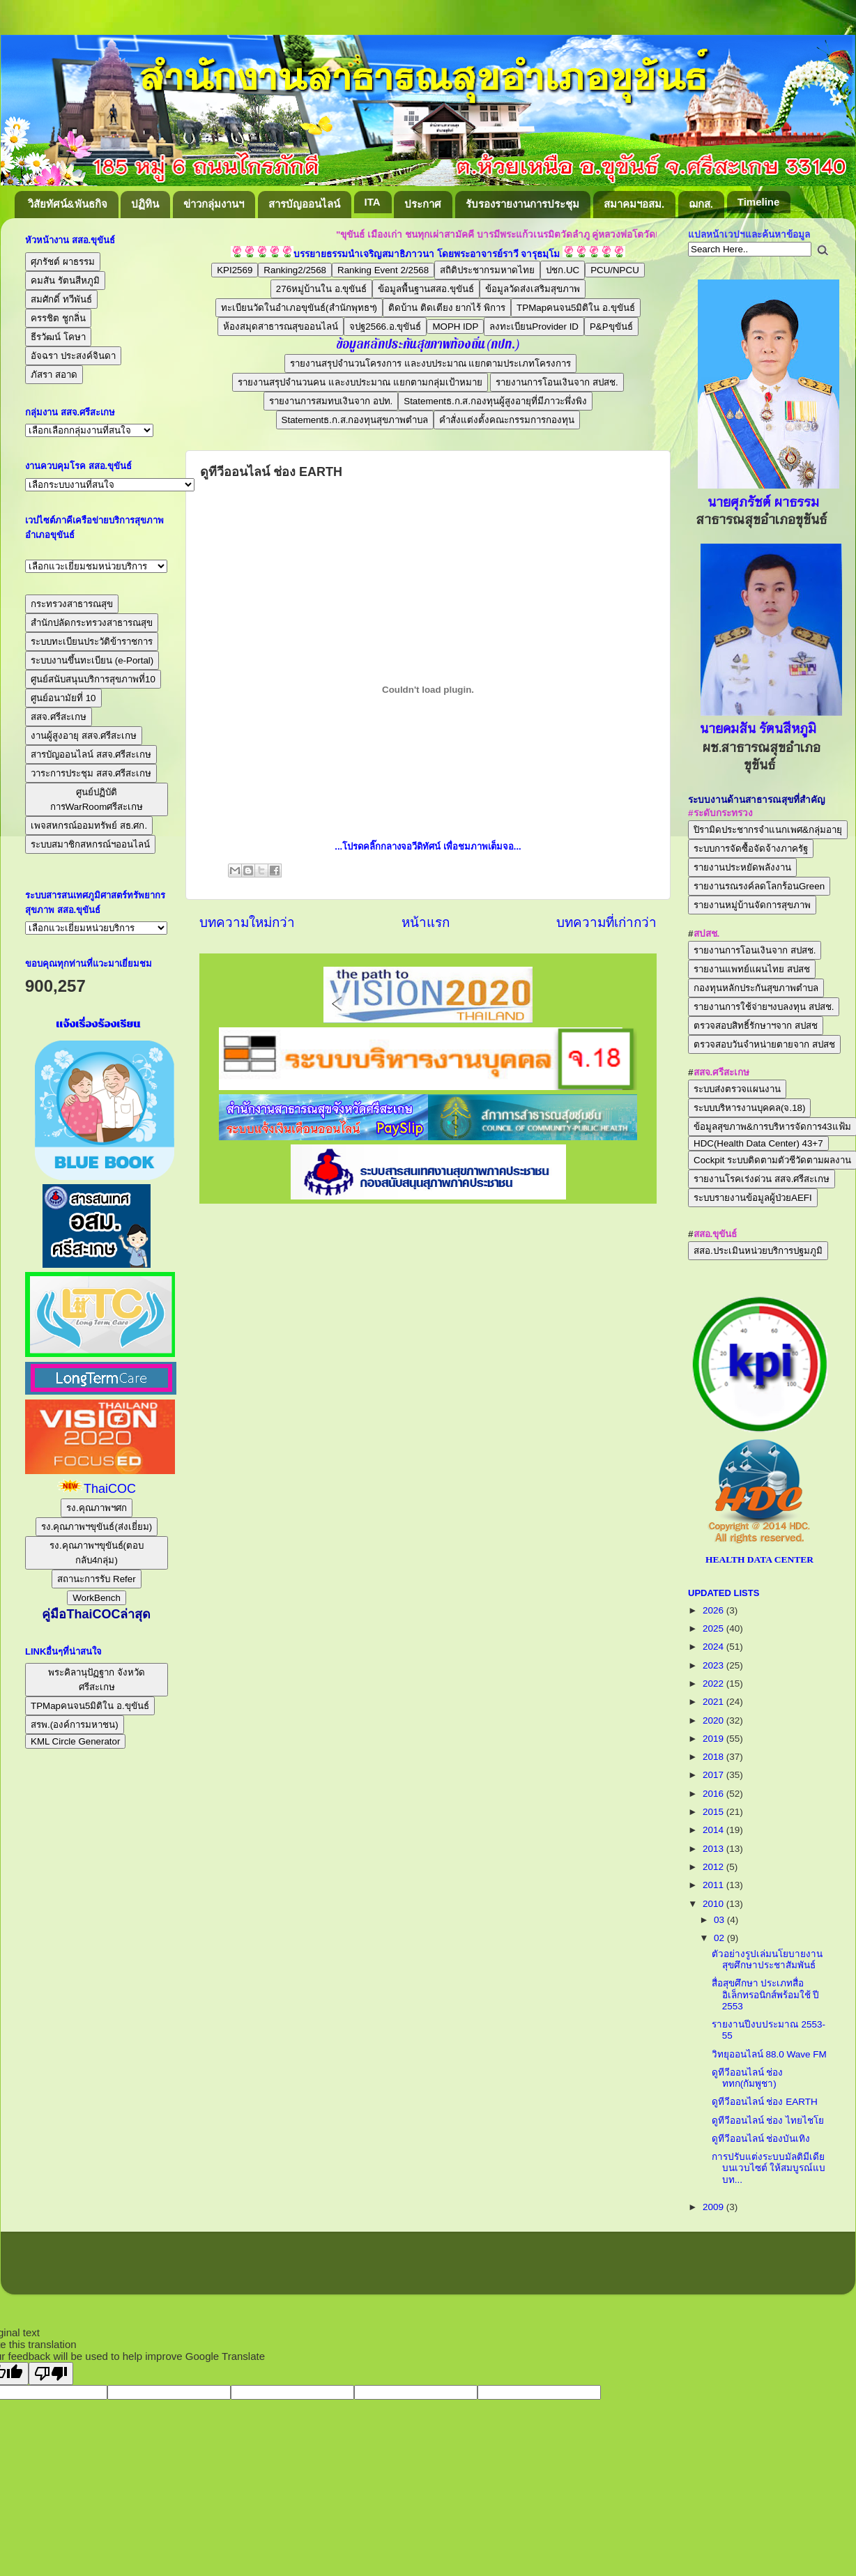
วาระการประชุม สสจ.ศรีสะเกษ (91, 773)
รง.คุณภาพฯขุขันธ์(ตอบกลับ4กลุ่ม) (96, 1552)
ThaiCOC (110, 1489)
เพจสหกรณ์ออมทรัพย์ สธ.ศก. (89, 825)
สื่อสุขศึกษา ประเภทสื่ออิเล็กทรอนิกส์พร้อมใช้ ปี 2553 (766, 1994)
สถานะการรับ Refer (96, 1579)
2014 (714, 1830)
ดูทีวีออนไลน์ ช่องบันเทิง (761, 2138)
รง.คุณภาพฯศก (96, 1508)
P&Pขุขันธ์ (611, 326)
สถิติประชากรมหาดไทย (487, 270)
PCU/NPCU (614, 270)
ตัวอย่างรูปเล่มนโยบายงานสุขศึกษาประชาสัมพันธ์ (767, 1959)
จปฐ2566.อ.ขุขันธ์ (385, 326)
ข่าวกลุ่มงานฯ (213, 204)
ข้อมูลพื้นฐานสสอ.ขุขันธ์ (426, 289)
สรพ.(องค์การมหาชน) (75, 1724)
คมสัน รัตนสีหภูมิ (65, 280)
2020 (714, 1720)
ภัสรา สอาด (54, 374)
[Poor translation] (51, 2373)
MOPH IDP (455, 326)
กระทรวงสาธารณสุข (72, 604)
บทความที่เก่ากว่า (606, 922)
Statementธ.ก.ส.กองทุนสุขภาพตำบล (355, 420)
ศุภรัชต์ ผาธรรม (63, 261)
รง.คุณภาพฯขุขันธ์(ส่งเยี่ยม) (97, 1526)
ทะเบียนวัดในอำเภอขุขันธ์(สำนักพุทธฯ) (299, 307)
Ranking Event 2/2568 (383, 270)
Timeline (758, 202)
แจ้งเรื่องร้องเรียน (96, 1023)
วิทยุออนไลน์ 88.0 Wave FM (769, 2054)
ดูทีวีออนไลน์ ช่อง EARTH (765, 2101)
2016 (714, 1793)
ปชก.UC (562, 270)
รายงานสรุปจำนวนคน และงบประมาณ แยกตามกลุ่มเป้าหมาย (360, 382)
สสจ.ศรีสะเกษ (58, 717)
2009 (714, 2207)
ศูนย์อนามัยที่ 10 (63, 698)
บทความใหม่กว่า (247, 922)
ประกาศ (422, 204)
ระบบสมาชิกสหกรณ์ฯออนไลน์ (90, 844)
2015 (714, 1812)
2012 (714, 1867)
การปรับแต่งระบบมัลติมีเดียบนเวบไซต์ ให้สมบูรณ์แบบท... (769, 2168)
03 (720, 1920)
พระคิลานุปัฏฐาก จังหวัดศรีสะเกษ (96, 1679)
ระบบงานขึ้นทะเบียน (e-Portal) (92, 660)
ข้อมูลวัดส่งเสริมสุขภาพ (532, 289)
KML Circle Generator (75, 1741)
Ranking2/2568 (294, 270)
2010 (714, 1904)
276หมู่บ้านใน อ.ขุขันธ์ (321, 289)
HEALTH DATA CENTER (759, 1559)
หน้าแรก (426, 922)
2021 (714, 1701)
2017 (714, 1775)
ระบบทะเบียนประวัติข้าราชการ (92, 641)
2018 (714, 1756)
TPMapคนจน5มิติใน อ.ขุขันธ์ (576, 307)
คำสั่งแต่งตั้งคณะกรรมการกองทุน (506, 420)
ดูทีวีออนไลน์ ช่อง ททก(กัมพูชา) (748, 2078)
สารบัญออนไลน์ (304, 204)
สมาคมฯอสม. (634, 204)
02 (720, 1938)
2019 (714, 1738)
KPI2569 (234, 270)
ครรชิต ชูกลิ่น (58, 318)
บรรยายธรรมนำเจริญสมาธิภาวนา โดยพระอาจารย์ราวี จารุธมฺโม (426, 254)
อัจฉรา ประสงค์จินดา (73, 356)
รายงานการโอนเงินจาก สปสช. (557, 382)
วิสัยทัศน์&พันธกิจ (67, 204)
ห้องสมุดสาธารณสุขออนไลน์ (280, 326)
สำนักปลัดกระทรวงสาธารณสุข (92, 623)
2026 (714, 1610)
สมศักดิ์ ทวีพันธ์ (61, 299)
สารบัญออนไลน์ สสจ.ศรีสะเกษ (91, 754)
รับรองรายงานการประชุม (522, 204)
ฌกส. (701, 204)
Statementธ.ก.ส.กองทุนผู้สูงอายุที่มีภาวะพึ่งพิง (495, 401)
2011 (714, 1885)
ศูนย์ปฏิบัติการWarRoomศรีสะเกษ (97, 799)
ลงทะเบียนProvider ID (534, 326)
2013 (714, 1848)
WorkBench (96, 1598)
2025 (714, 1628)
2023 (714, 1665)
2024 (714, 1646)
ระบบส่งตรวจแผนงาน (737, 1089)
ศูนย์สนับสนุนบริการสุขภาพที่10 (93, 679)
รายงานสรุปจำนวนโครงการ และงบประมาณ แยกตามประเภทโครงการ (430, 363)
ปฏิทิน (145, 204)
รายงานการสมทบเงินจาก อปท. (330, 401)
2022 (714, 1683)
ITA (373, 202)
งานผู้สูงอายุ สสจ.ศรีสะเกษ (84, 735)
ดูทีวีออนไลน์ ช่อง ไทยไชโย (768, 2120)
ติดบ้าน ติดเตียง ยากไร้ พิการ (446, 307)
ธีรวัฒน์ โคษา (58, 337)
